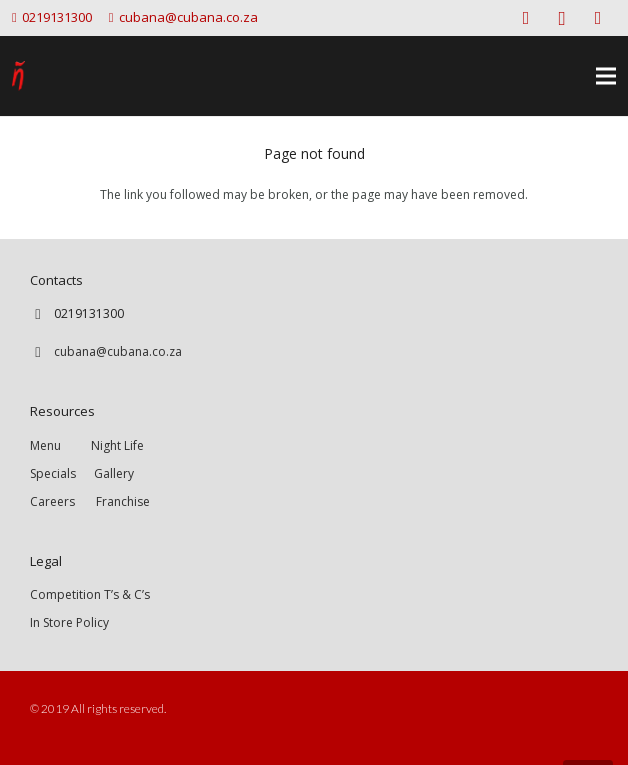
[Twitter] (598, 18)
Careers (52, 501)
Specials (56, 473)
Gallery (114, 473)
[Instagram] (562, 18)
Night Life (117, 445)
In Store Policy (69, 622)
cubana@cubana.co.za (118, 351)
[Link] (18, 76)
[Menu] (605, 76)
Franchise (123, 501)
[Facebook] (526, 18)
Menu (60, 445)
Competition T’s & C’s (90, 594)
